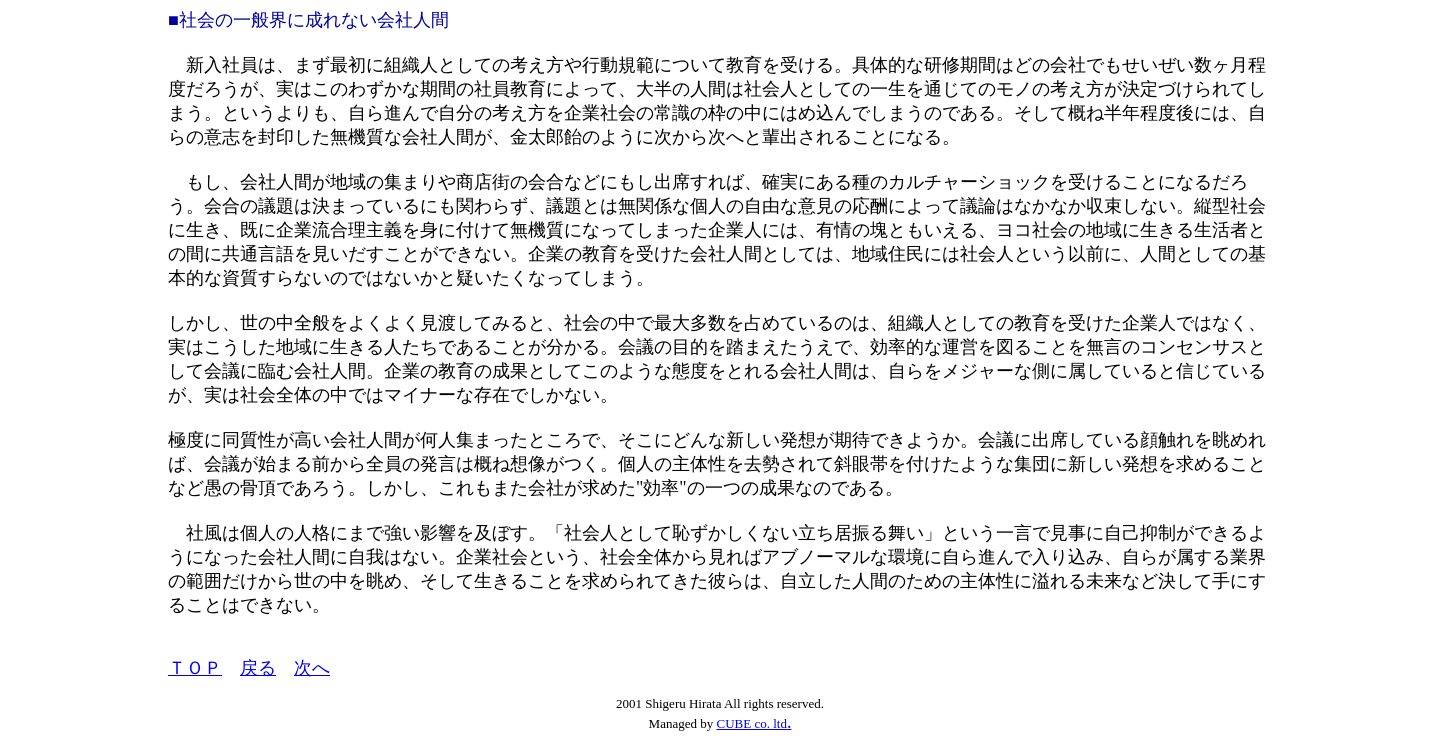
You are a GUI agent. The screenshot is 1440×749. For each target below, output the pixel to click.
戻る (258, 668)
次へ (312, 668)
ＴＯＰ (195, 668)
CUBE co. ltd (751, 723)
